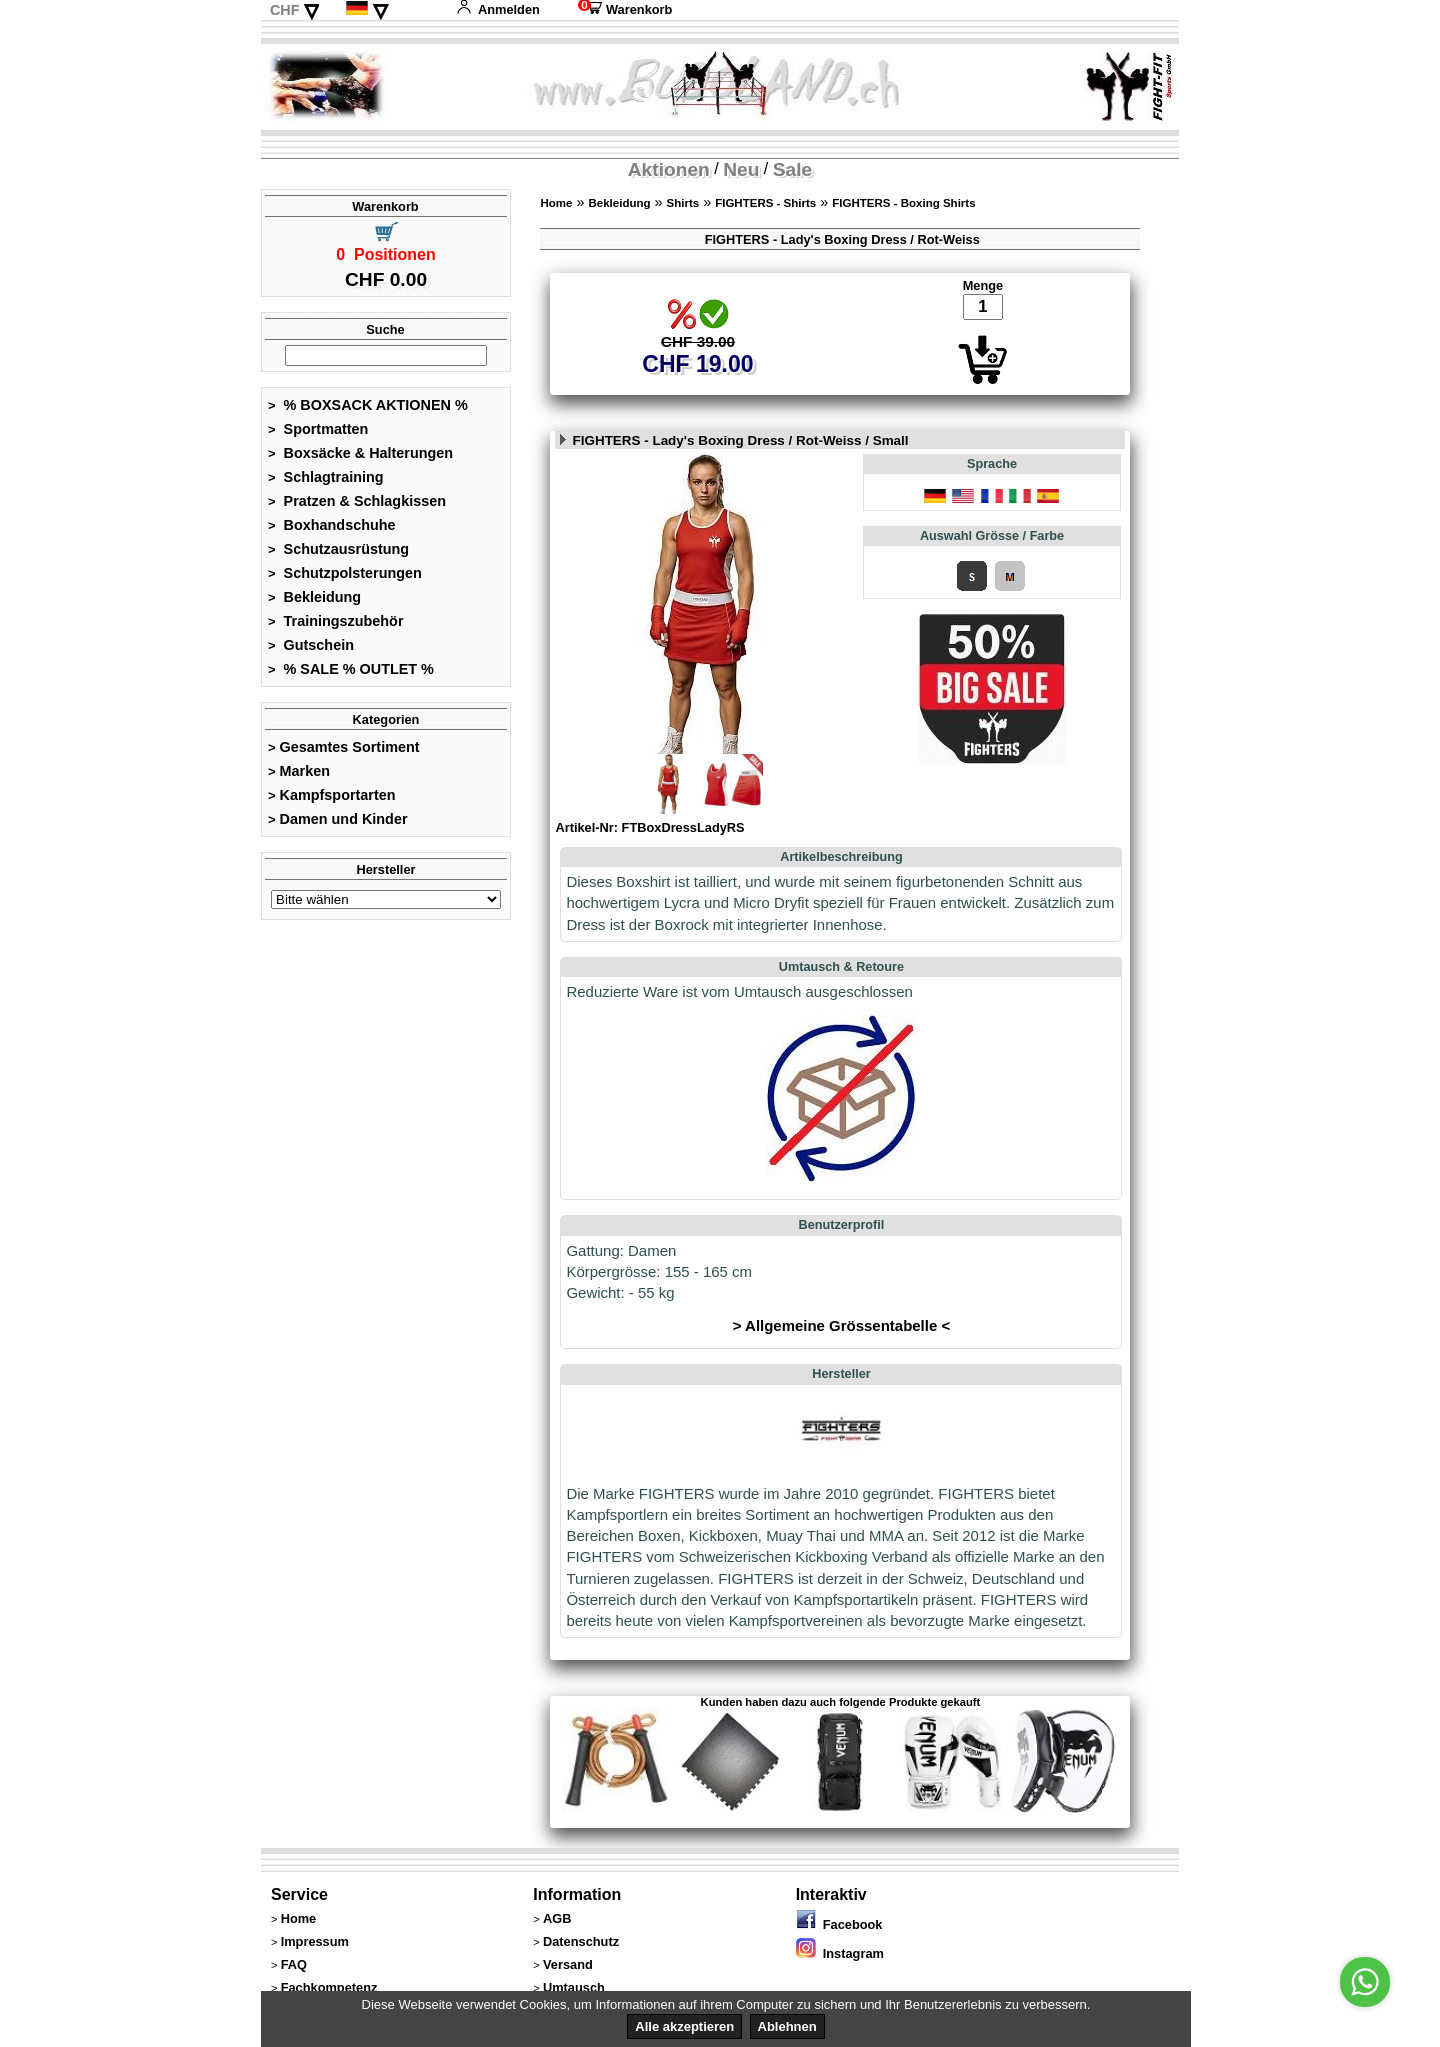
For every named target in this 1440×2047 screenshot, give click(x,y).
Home (556, 203)
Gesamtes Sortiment (344, 747)
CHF (285, 10)
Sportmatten (318, 429)
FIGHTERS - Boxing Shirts (903, 203)
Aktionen (669, 169)
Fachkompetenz (329, 1987)
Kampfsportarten (332, 795)
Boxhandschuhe (332, 525)
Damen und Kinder (338, 819)
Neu (741, 169)
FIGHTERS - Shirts (765, 203)
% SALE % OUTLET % (351, 669)
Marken (299, 771)
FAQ (294, 1964)
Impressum (315, 1941)
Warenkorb (625, 9)
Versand (568, 1964)
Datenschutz (581, 1941)
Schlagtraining (326, 477)
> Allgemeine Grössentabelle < (841, 1325)
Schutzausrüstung (338, 549)
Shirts (683, 203)
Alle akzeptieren (684, 2026)
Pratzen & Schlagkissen (357, 501)
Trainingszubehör (336, 621)
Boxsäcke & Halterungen (360, 453)
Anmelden (498, 9)
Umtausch (574, 1987)
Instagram (840, 1953)
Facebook (839, 1924)
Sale (792, 169)
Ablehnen (787, 2026)
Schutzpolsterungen (345, 573)
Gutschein (311, 645)
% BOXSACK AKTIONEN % (368, 405)
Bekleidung (314, 597)
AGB (557, 1918)
